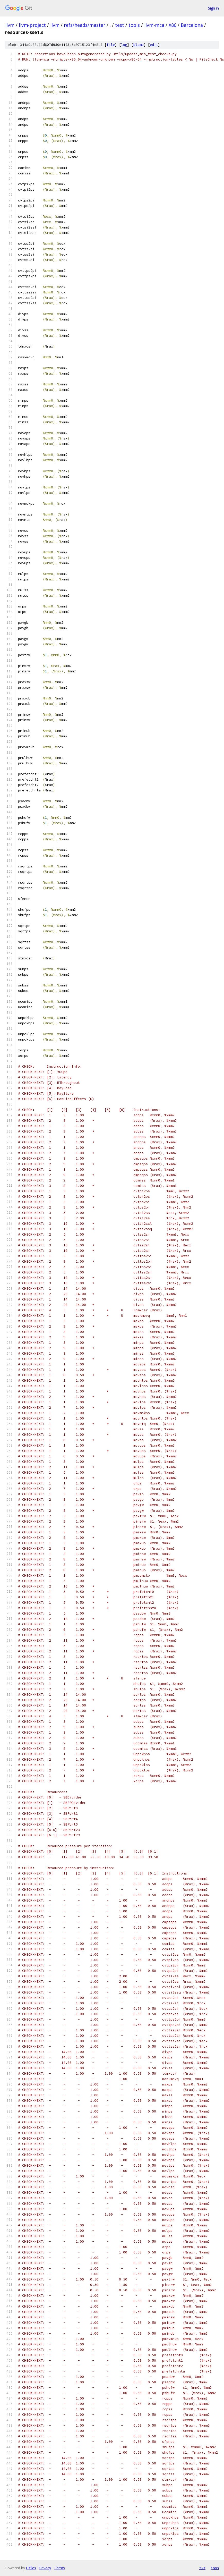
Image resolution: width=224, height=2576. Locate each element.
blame (138, 45)
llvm (9, 25)
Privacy (45, 2567)
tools (134, 25)
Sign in (213, 8)
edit (154, 45)
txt (202, 2567)
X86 (172, 25)
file (111, 45)
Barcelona (192, 25)
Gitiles (31, 2567)
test (119, 25)
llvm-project (32, 25)
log (124, 45)
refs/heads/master (84, 25)
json (215, 2567)
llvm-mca (154, 25)
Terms (59, 2567)
